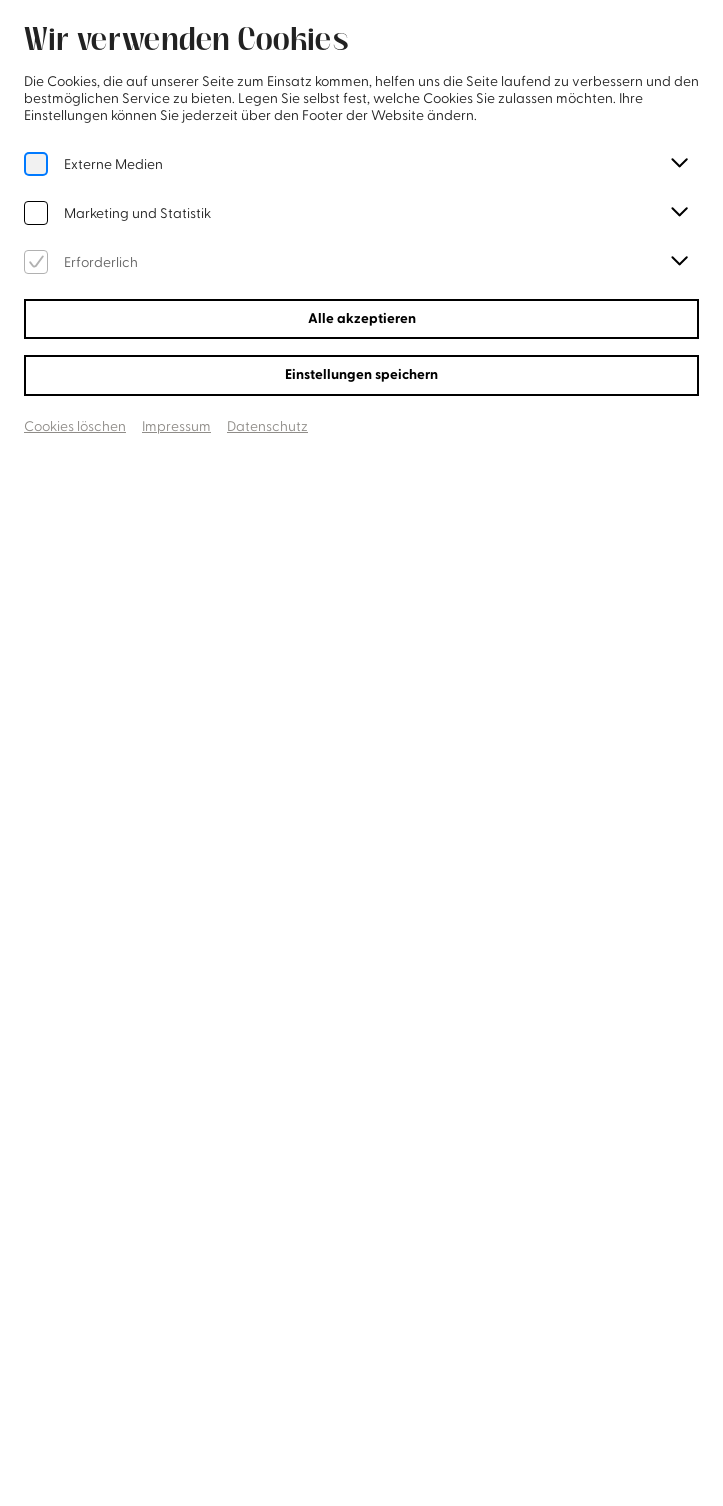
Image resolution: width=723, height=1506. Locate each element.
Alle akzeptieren (362, 318)
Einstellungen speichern (361, 374)
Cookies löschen (75, 426)
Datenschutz (267, 426)
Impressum (176, 426)
